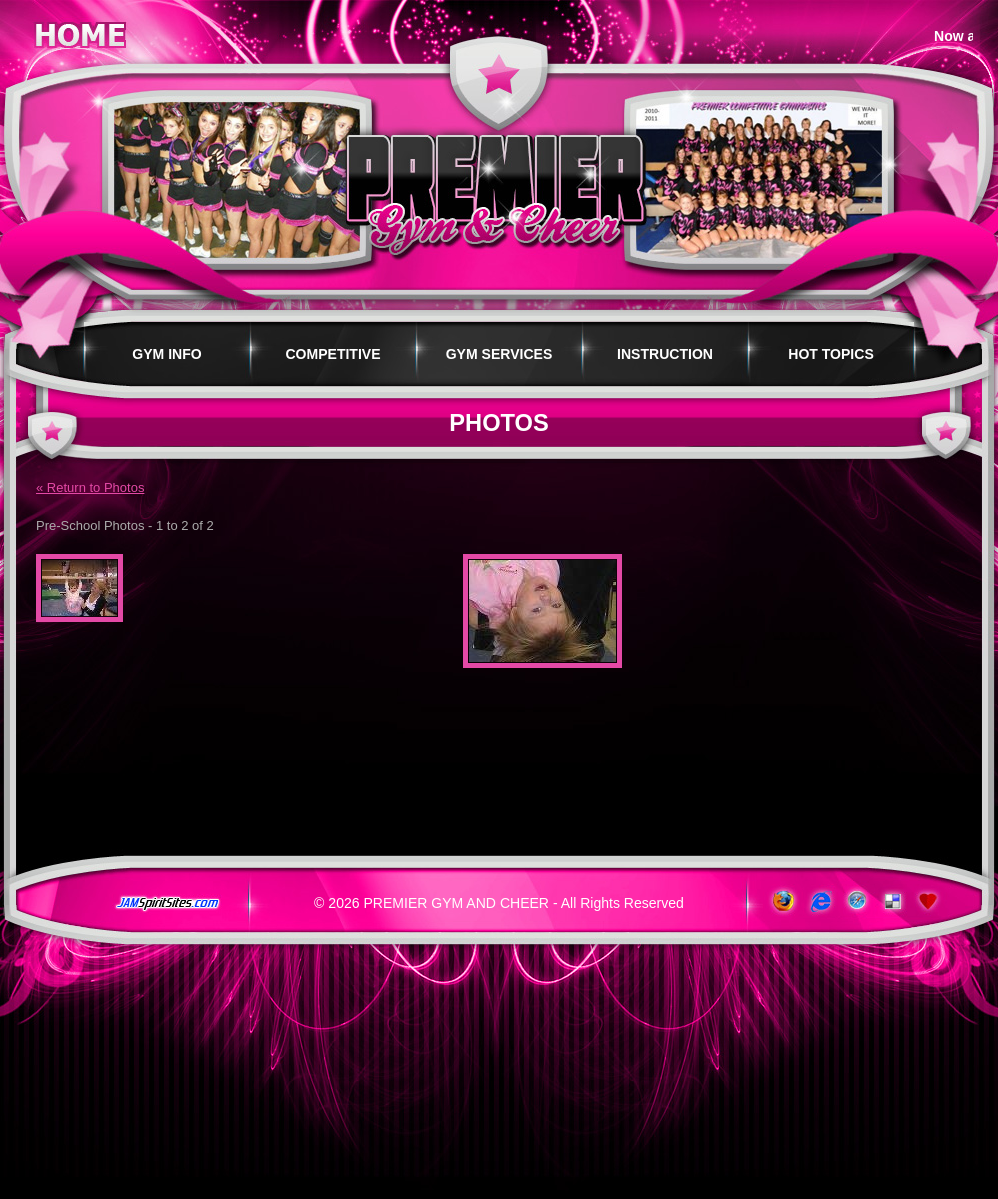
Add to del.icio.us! (892, 901)
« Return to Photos (90, 487)
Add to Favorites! (929, 901)
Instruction (665, 354)
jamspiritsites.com (167, 904)
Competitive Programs (332, 366)
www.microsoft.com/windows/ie (818, 901)
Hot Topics (831, 354)
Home (80, 31)
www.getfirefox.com (781, 901)
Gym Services (499, 354)
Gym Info (166, 354)
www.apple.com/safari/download (855, 901)
